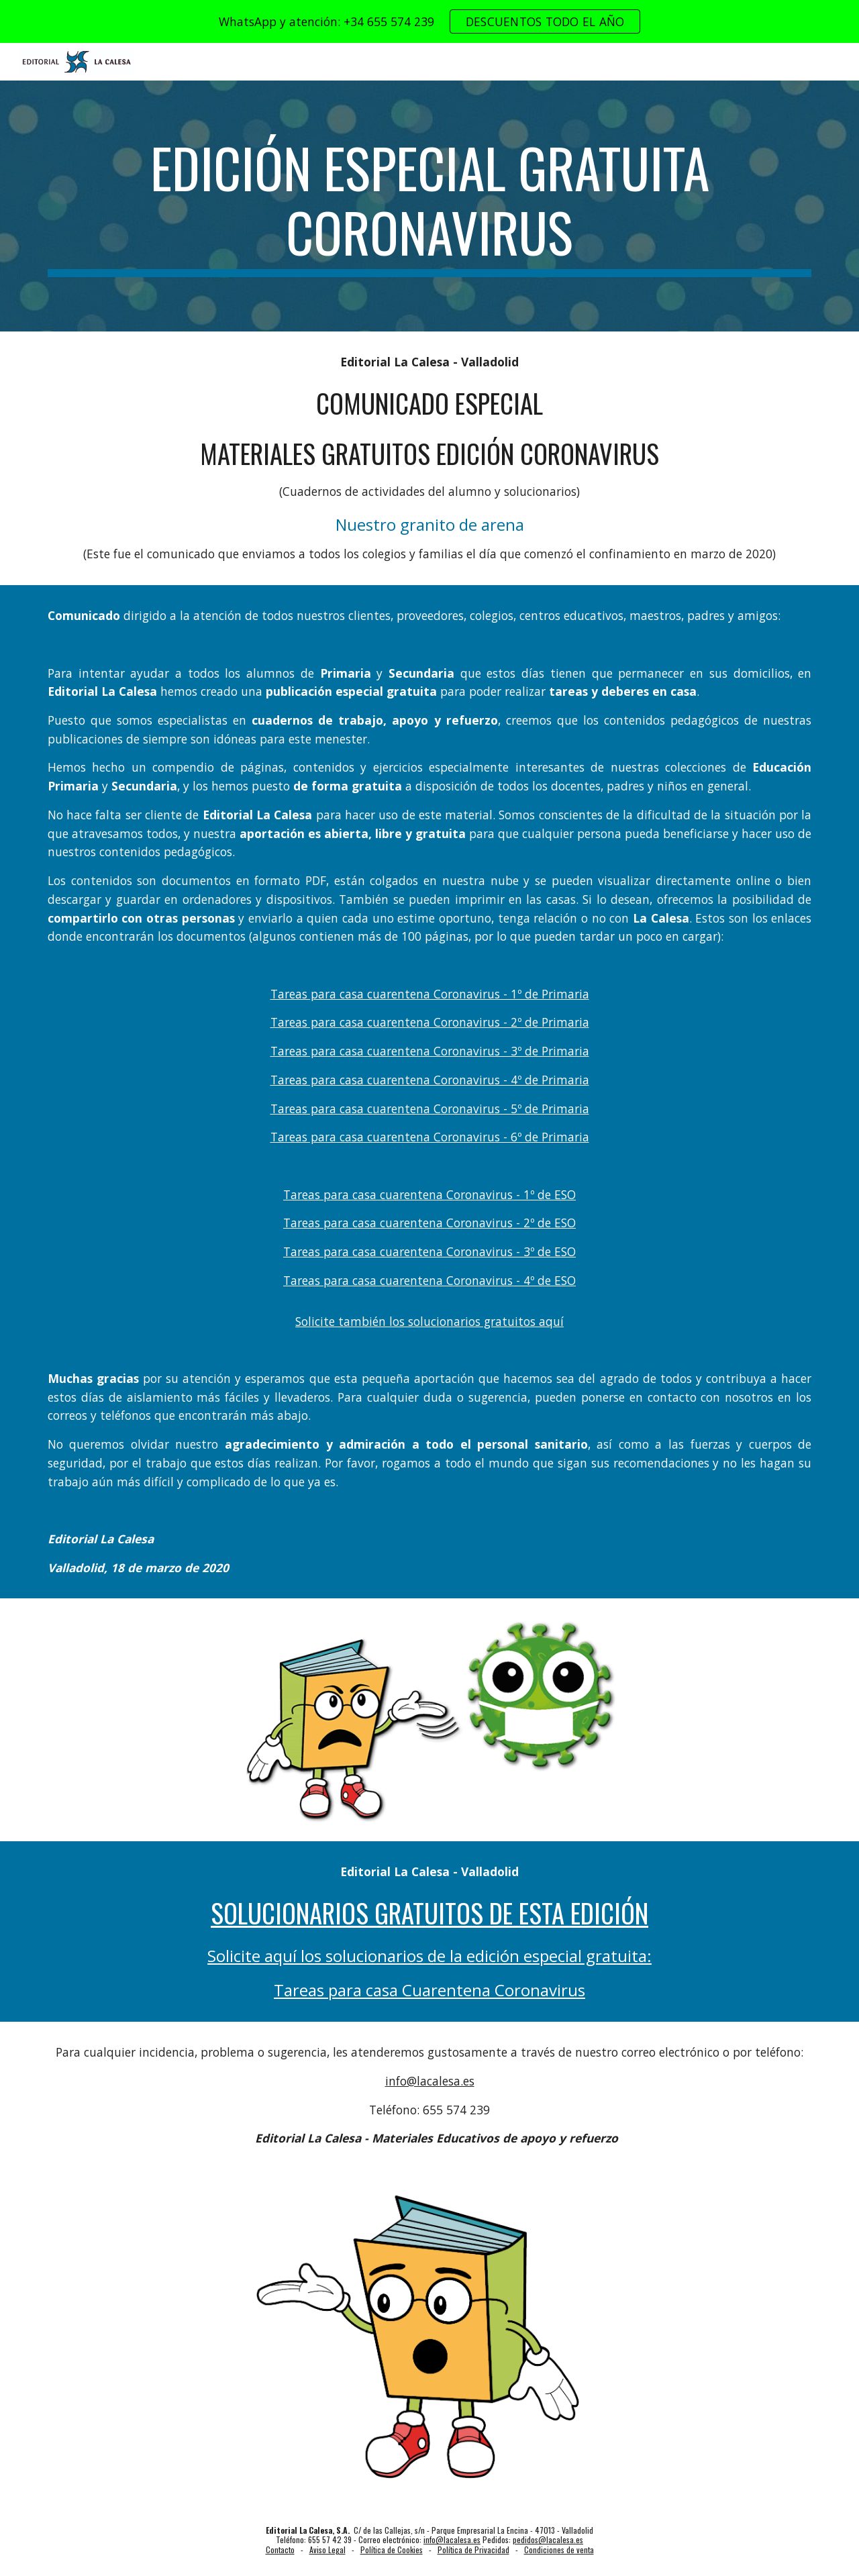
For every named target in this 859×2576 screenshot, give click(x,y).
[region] (429, 21)
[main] (429, 206)
